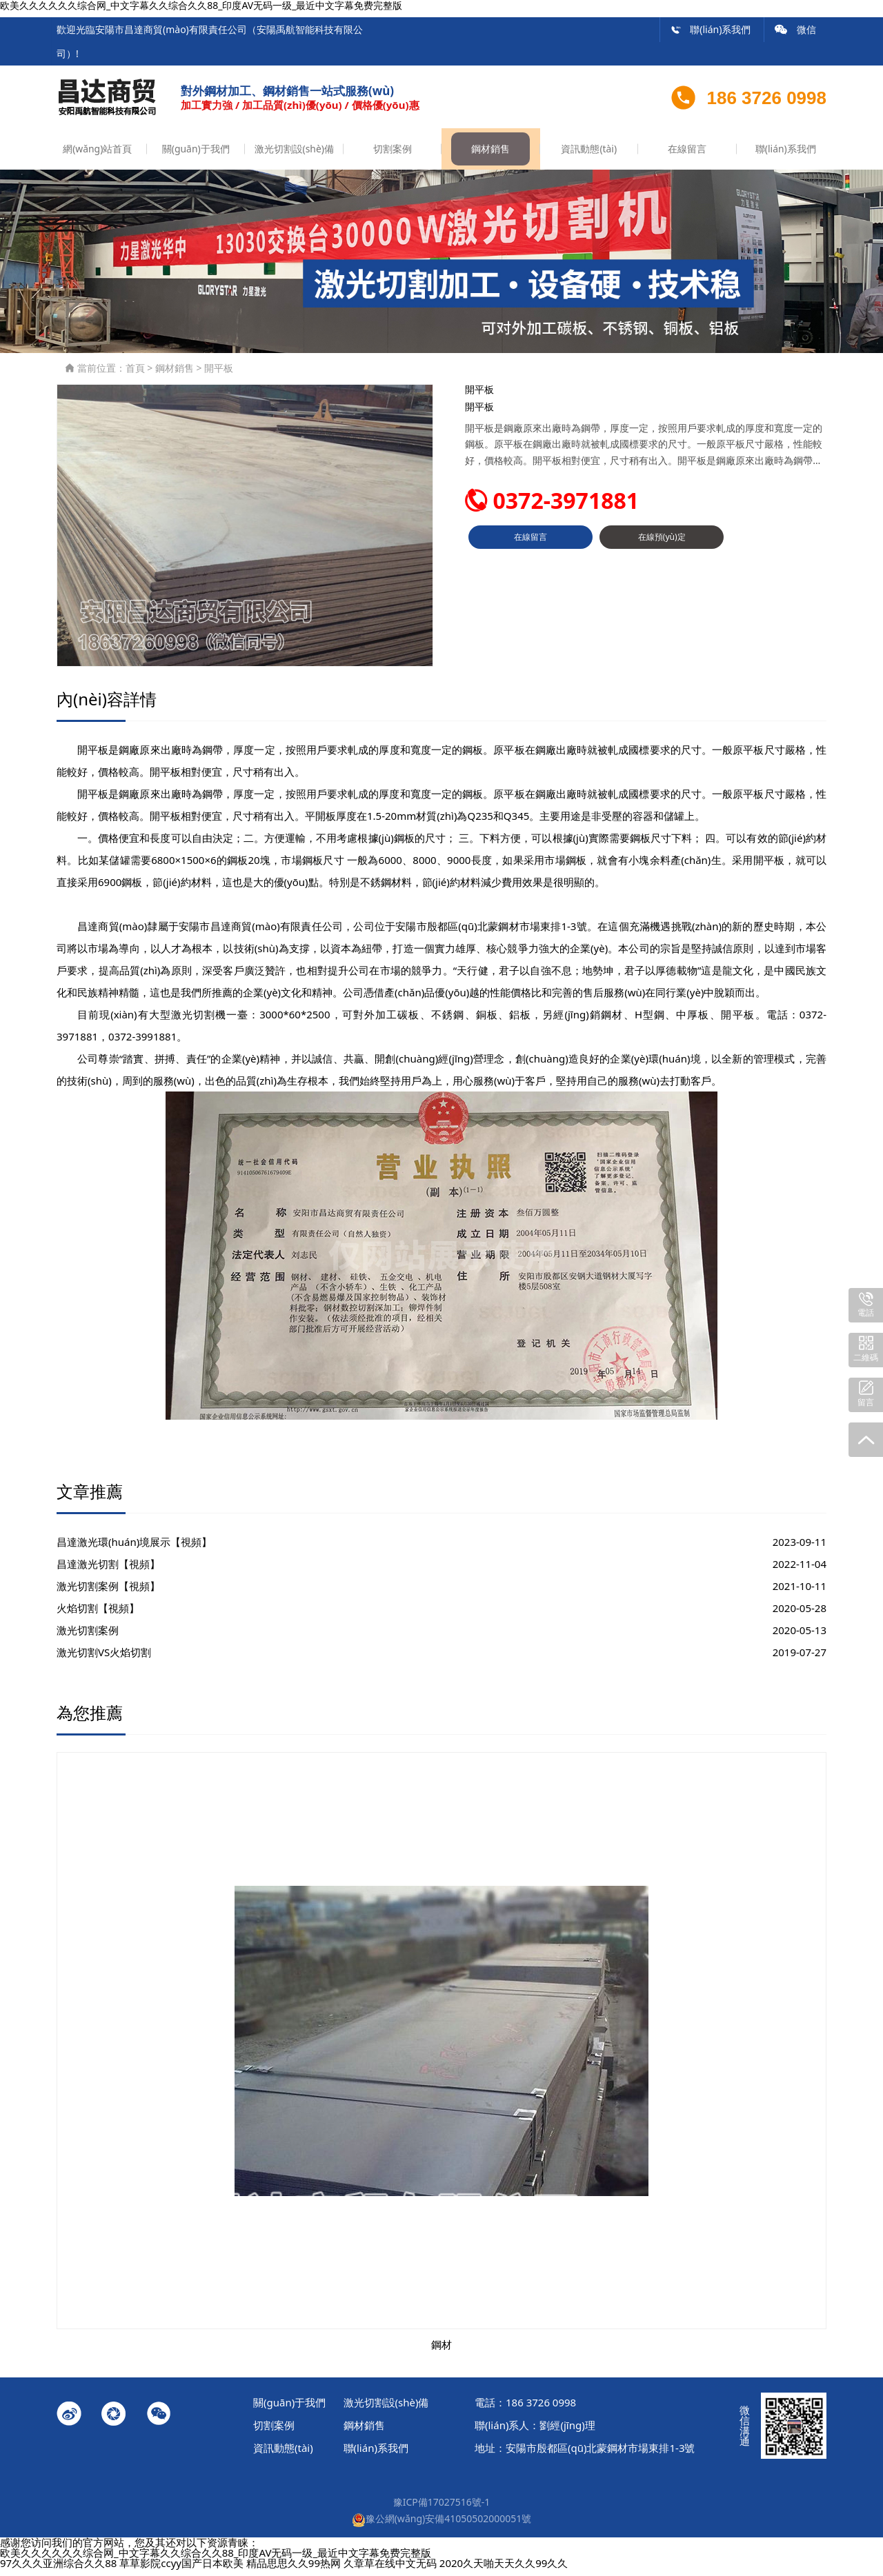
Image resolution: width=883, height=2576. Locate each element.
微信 (795, 29)
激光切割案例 (88, 1636)
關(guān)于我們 (195, 155)
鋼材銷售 (490, 155)
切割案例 (392, 155)
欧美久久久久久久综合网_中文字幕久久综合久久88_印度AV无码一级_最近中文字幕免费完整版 (215, 2559)
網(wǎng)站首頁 (97, 155)
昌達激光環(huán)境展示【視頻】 (134, 1548)
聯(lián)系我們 (711, 29)
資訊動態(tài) (589, 155)
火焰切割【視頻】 (98, 1614)
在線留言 (687, 155)
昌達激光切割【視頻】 (108, 1570)
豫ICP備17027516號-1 (441, 2508)
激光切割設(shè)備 (294, 155)
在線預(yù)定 (661, 548)
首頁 (135, 374)
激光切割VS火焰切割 (104, 1658)
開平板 (218, 374)
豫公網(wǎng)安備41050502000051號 (442, 2525)
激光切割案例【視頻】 (108, 1592)
